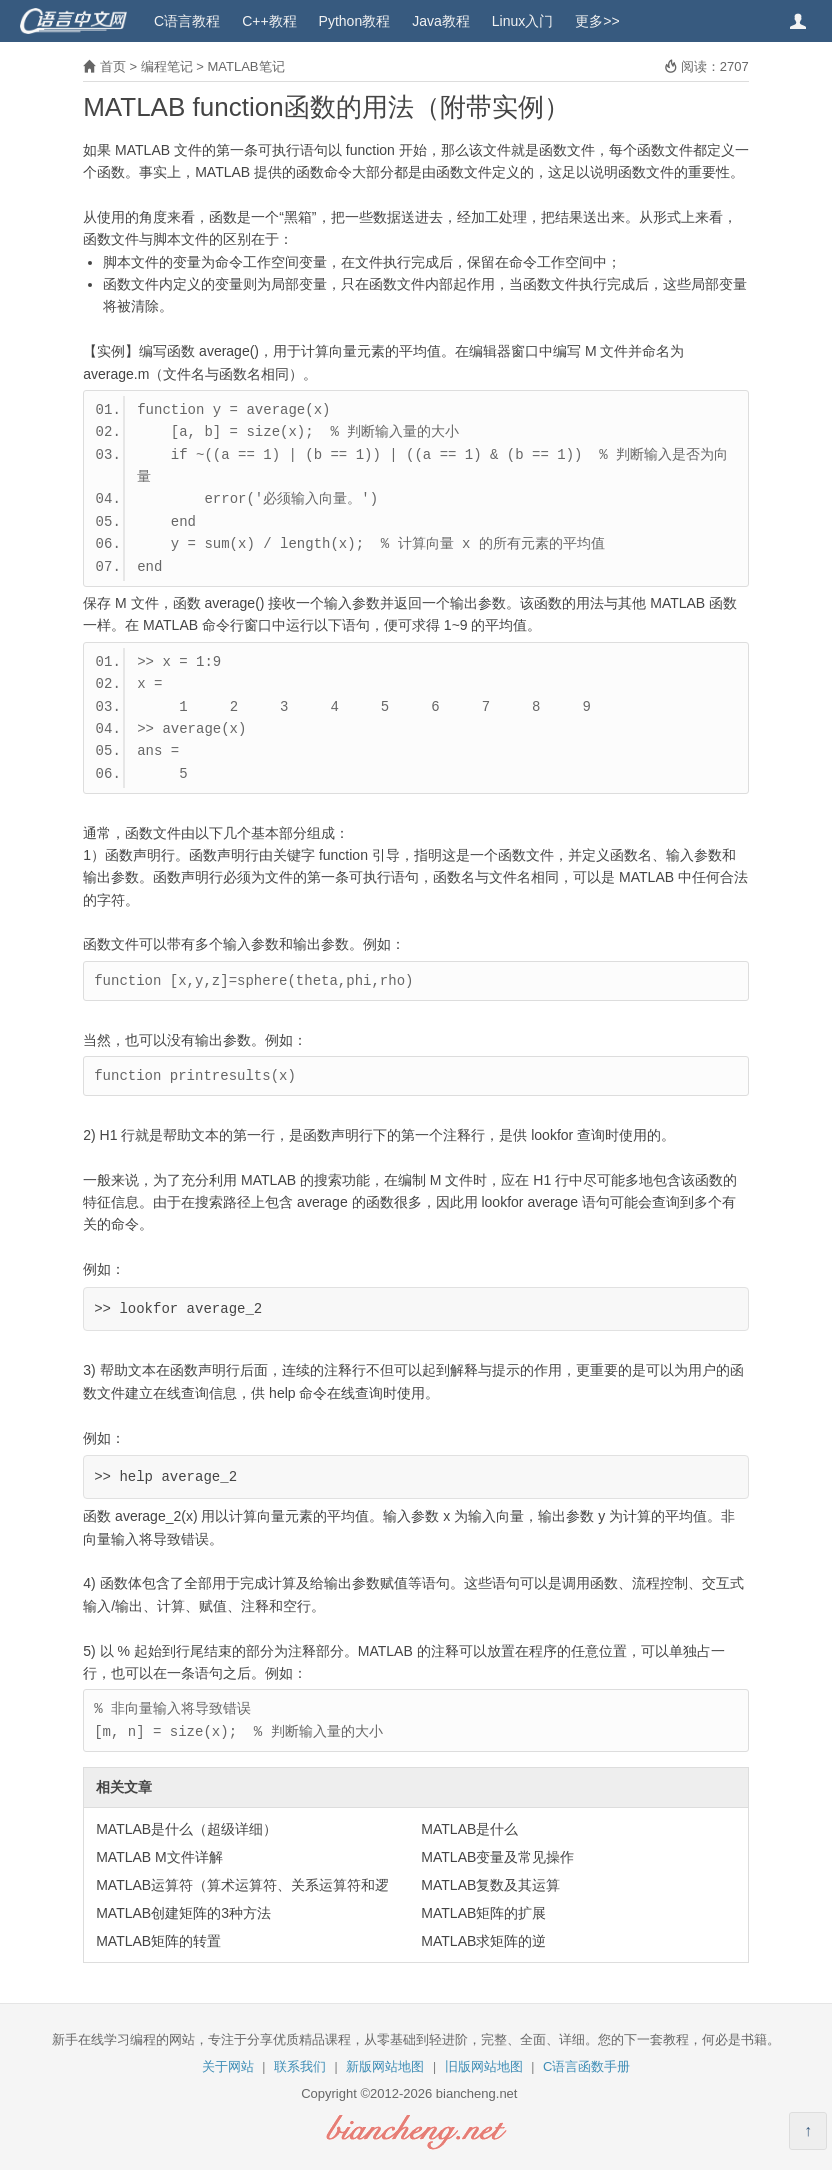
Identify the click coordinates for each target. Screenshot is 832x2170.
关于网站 (228, 2066)
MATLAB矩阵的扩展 (483, 1913)
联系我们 (300, 2066)
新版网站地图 (385, 2066)
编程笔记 (167, 66)
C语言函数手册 (586, 2066)
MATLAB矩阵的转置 (158, 1941)
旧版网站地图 (484, 2066)
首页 (113, 66)
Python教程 (355, 21)
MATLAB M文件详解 (159, 1857)
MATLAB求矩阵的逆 (483, 1941)
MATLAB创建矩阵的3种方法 (183, 1913)
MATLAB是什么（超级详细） (186, 1829)
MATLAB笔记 (245, 66)
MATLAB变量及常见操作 (497, 1857)
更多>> (597, 21)
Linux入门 (522, 21)
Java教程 (441, 21)
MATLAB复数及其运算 (490, 1885)
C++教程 (269, 21)
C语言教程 (187, 21)
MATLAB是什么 (469, 1829)
